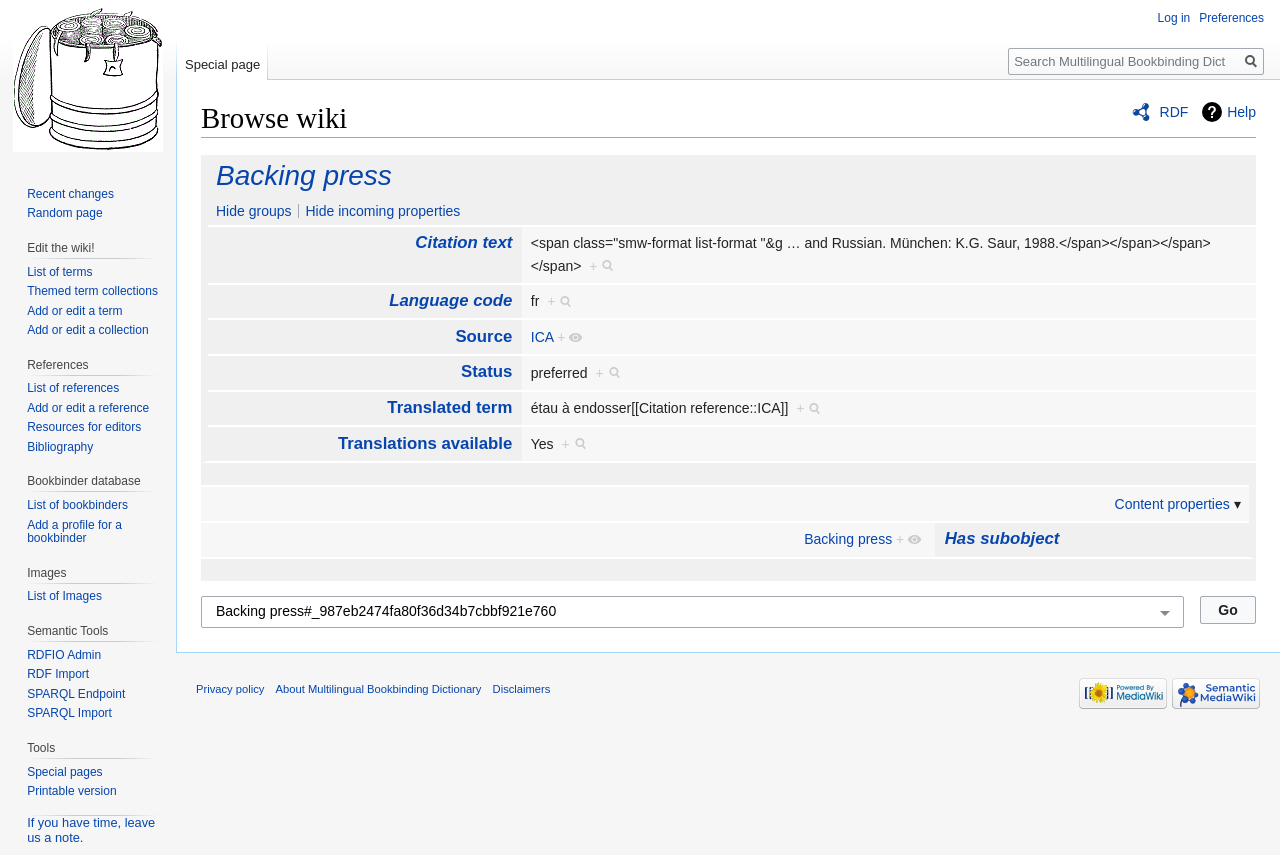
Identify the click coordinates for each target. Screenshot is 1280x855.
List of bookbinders (77, 505)
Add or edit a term (74, 311)
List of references (73, 388)
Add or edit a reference (88, 408)
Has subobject (1002, 538)
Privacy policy (230, 689)
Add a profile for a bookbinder (74, 532)
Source (483, 336)
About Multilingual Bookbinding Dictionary (379, 689)
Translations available (425, 443)
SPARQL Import (69, 713)
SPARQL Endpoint (76, 694)
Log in (1174, 18)
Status (486, 371)
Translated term (449, 407)
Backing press (304, 175)
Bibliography (60, 447)
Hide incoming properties (382, 211)
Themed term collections (92, 291)
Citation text (463, 242)
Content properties (1172, 504)
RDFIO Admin (64, 655)
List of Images (64, 596)
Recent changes (70, 194)
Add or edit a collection (87, 330)
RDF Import (58, 674)
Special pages (64, 772)
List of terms (59, 272)
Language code (450, 300)
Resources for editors (84, 427)
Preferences (1231, 18)
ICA (542, 337)
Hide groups (254, 211)
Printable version (71, 791)
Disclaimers (522, 689)
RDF (1174, 112)
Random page (64, 213)
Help (1241, 112)
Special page (222, 64)
